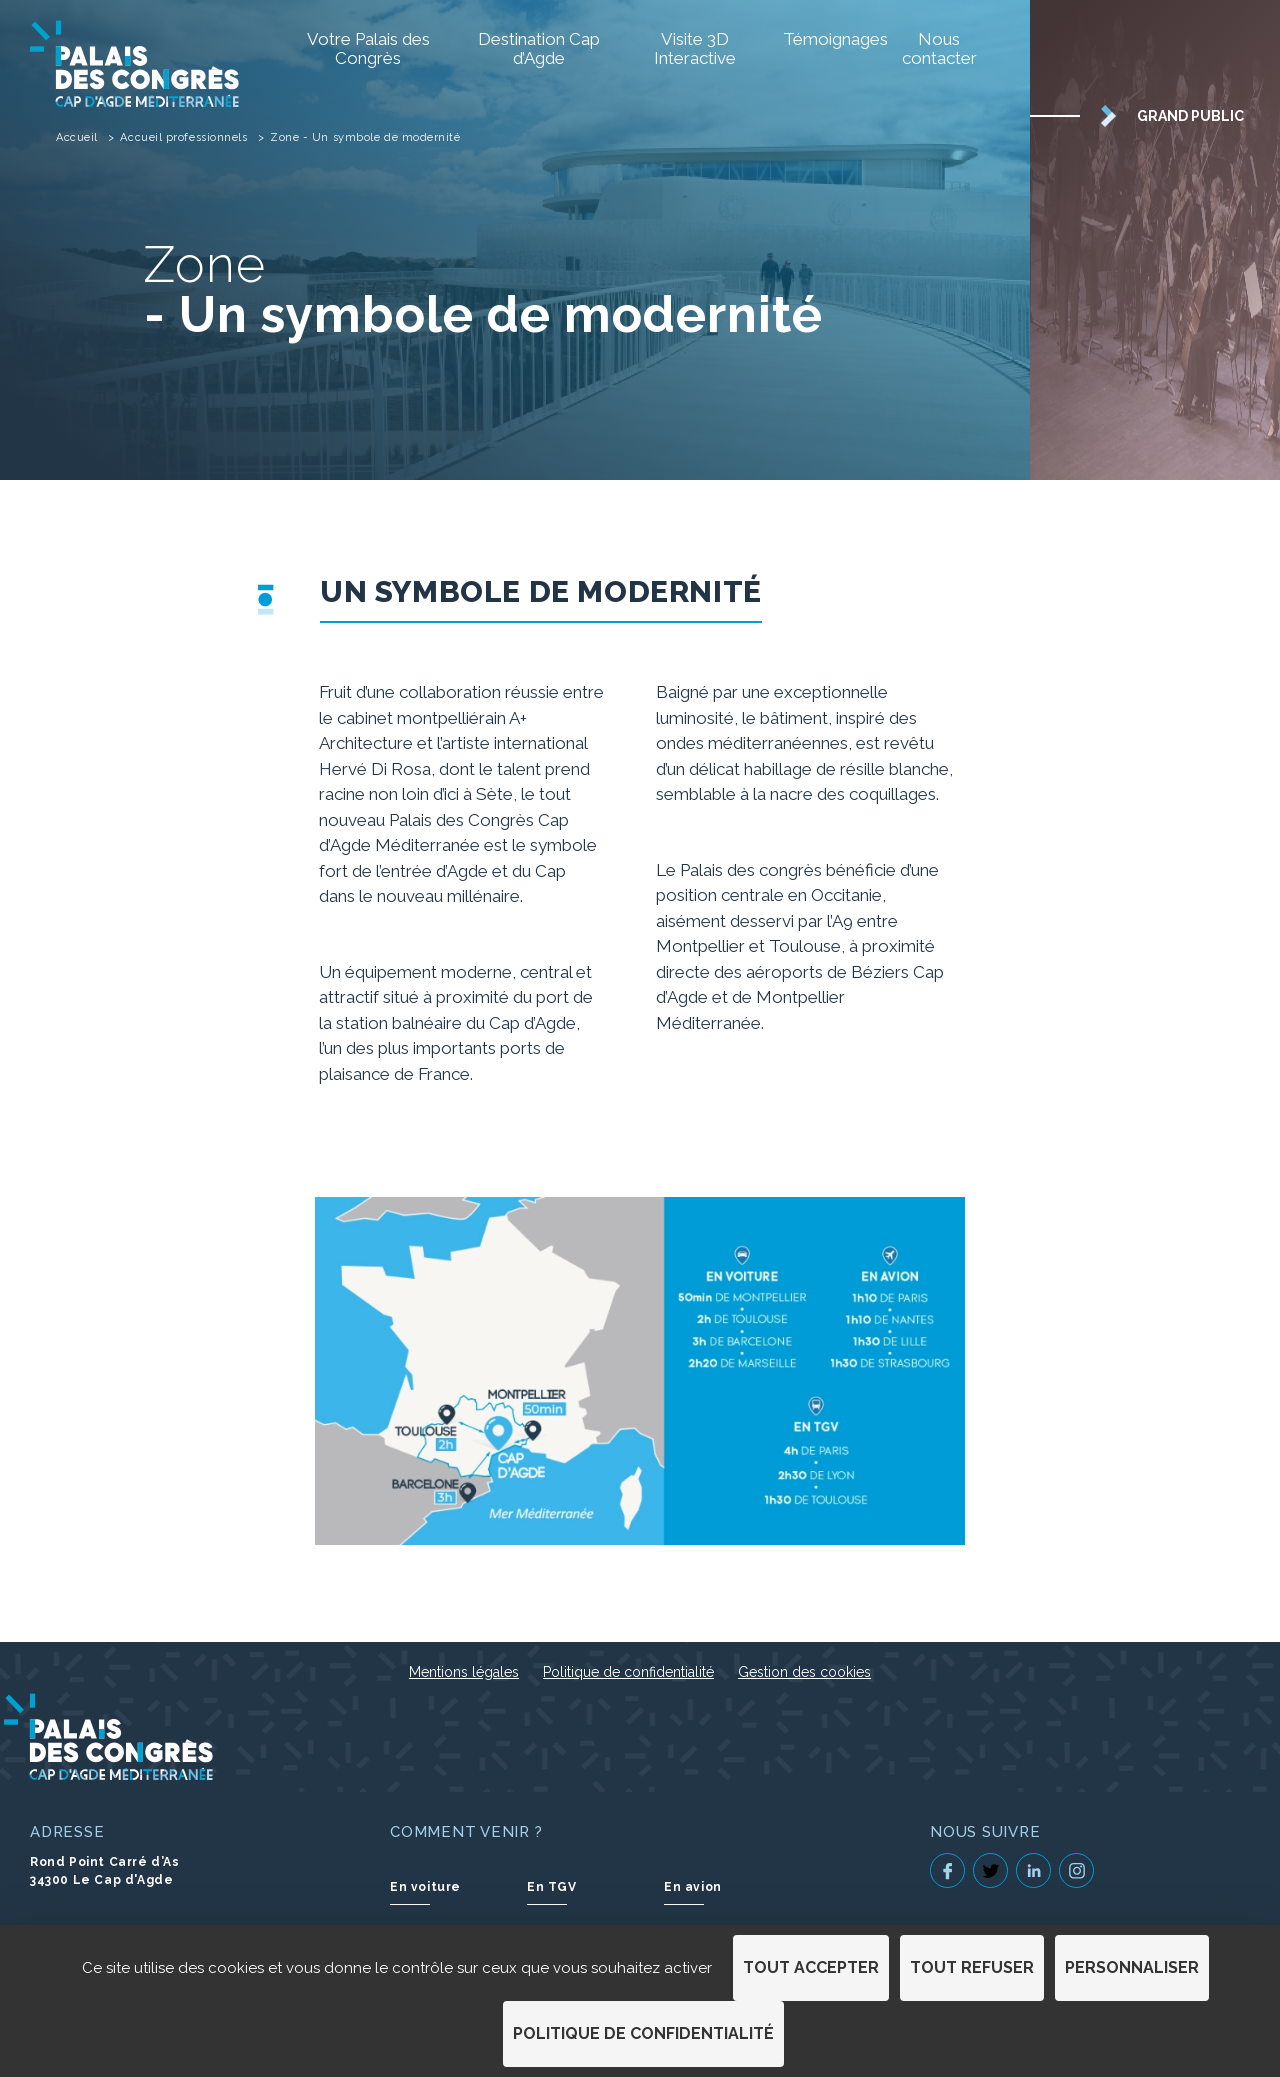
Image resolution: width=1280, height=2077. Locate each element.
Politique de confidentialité (628, 1672)
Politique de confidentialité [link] (643, 2033)
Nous (939, 48)
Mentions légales (464, 1672)
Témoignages (823, 39)
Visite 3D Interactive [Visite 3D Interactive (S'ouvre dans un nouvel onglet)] (695, 48)
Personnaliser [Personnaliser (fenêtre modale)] (1132, 1967)
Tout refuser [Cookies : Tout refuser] (972, 1967)
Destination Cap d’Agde (539, 48)
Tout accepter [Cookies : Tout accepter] (811, 1967)
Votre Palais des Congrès (368, 48)
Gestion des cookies (804, 1672)
